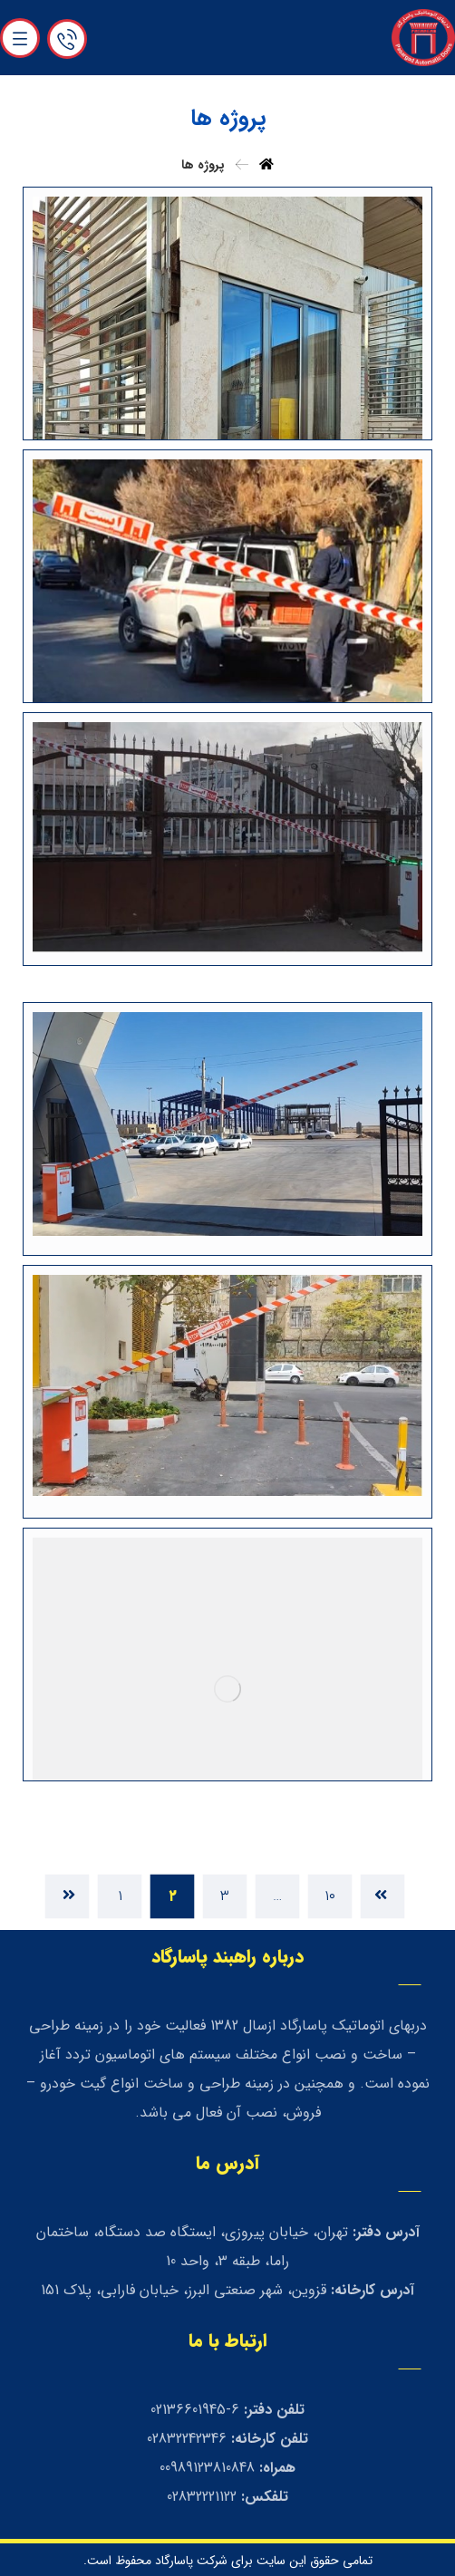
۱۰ (329, 1896)
